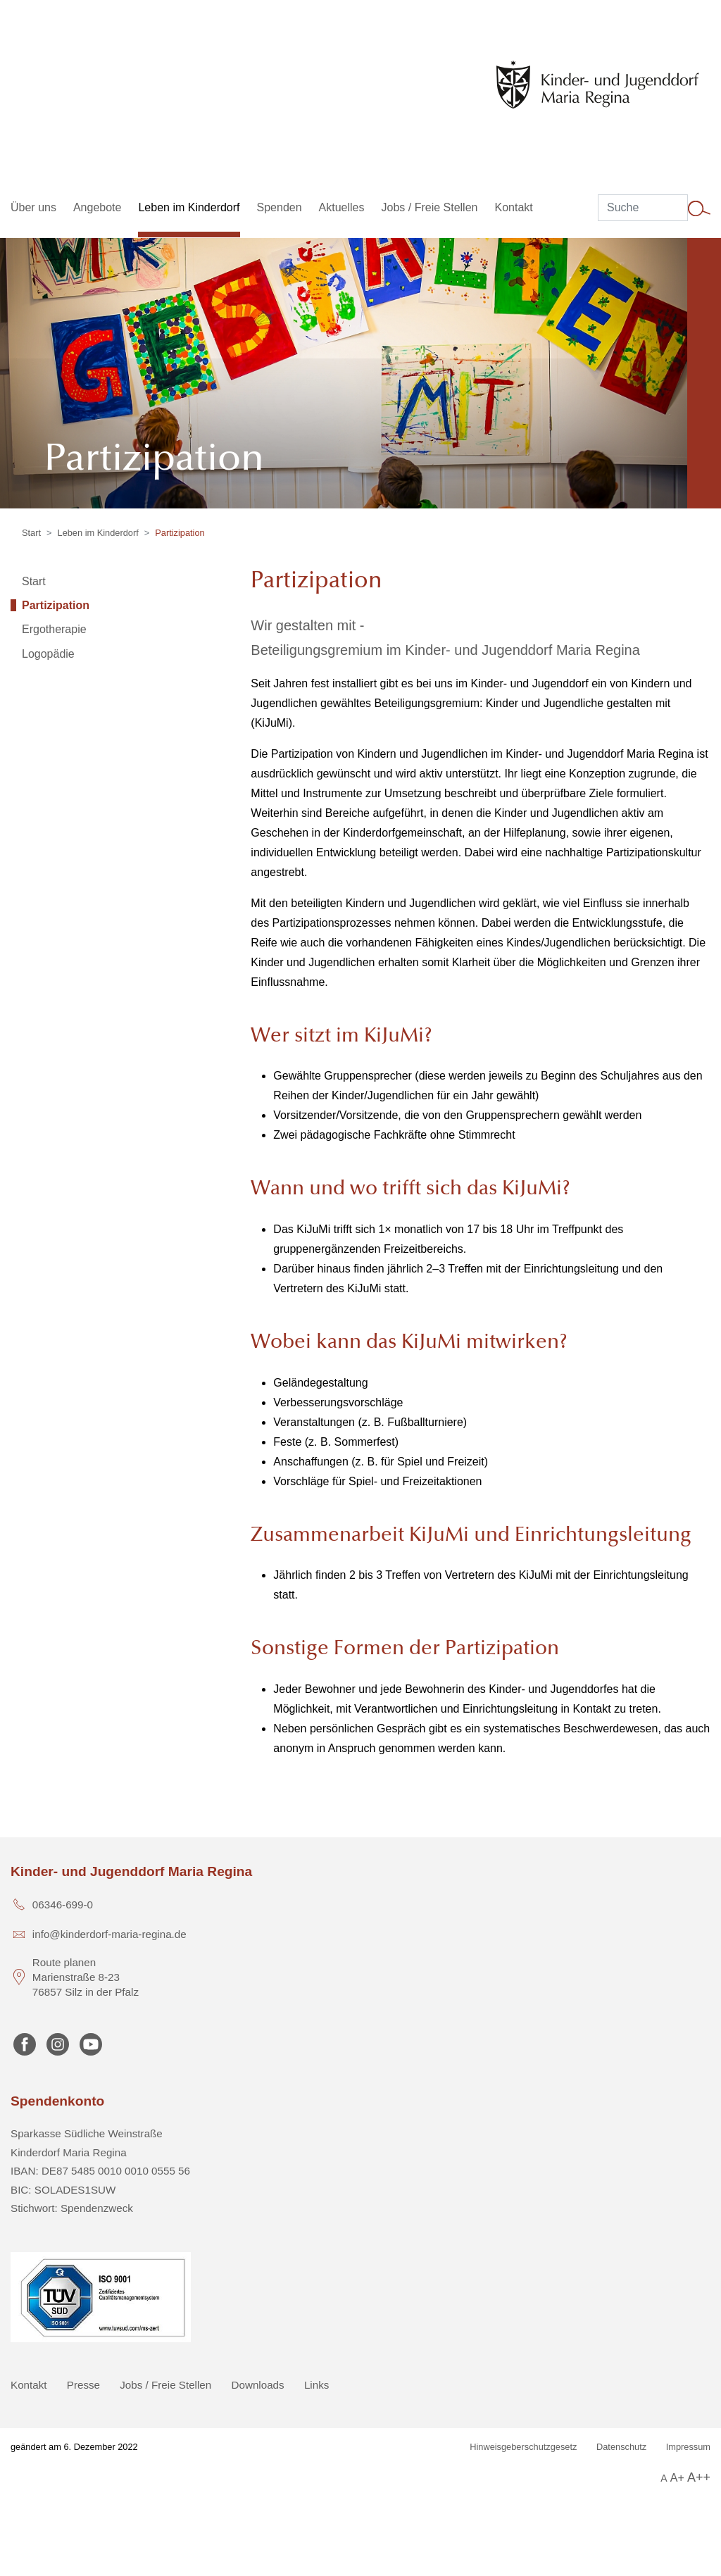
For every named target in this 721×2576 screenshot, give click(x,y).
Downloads (258, 2385)
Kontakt (29, 2385)
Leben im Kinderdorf (98, 532)
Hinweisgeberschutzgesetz (523, 2446)
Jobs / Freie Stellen (165, 2385)
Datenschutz (621, 2446)
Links (316, 2385)
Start (31, 532)
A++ (698, 2477)
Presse (83, 2385)
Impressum (688, 2446)
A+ (677, 2478)
